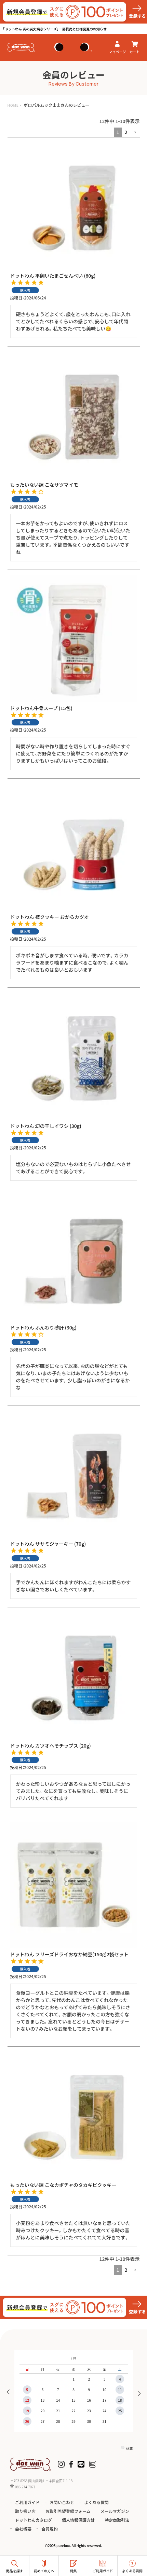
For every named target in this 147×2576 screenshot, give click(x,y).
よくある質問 (96, 2502)
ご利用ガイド (27, 2502)
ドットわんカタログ (33, 2520)
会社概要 (23, 2529)
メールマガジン (115, 2511)
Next (137, 2392)
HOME (13, 105)
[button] (135, 132)
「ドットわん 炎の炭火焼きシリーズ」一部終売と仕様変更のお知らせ (55, 28)
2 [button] (126, 132)
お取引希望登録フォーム (68, 2511)
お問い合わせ (62, 2502)
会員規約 (49, 2529)
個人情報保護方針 (78, 2520)
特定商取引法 (117, 2520)
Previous (10, 2392)
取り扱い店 (25, 2511)
